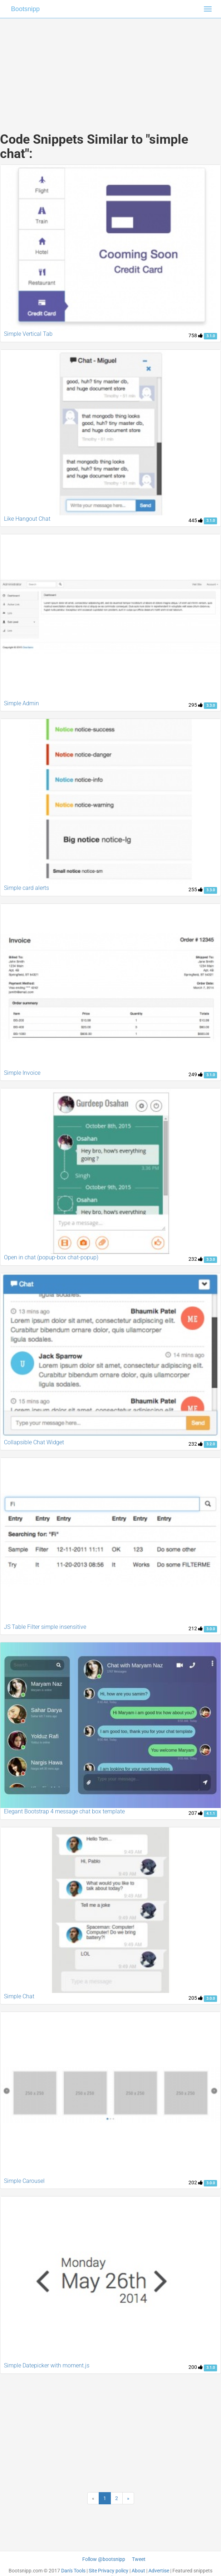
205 (195, 1998)
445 (195, 520)
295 (195, 705)
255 (195, 889)
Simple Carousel (24, 2180)
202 (195, 2182)
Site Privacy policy (108, 2570)
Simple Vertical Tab (28, 333)
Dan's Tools (73, 2570)
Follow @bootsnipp (103, 2559)
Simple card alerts (26, 887)
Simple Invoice (22, 1072)
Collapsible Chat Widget (34, 1442)
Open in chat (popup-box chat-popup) (51, 1257)
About (138, 2570)
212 (195, 1628)
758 (195, 335)
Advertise (158, 2570)
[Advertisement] (110, 68)
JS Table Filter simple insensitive (45, 1626)
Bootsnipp (25, 9)
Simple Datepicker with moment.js (46, 2365)
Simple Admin (21, 703)
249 (195, 1074)
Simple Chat (19, 1996)
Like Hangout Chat (27, 518)
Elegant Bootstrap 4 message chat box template (64, 1811)
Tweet (139, 2559)
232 (195, 1259)
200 (195, 2367)
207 (195, 1813)
